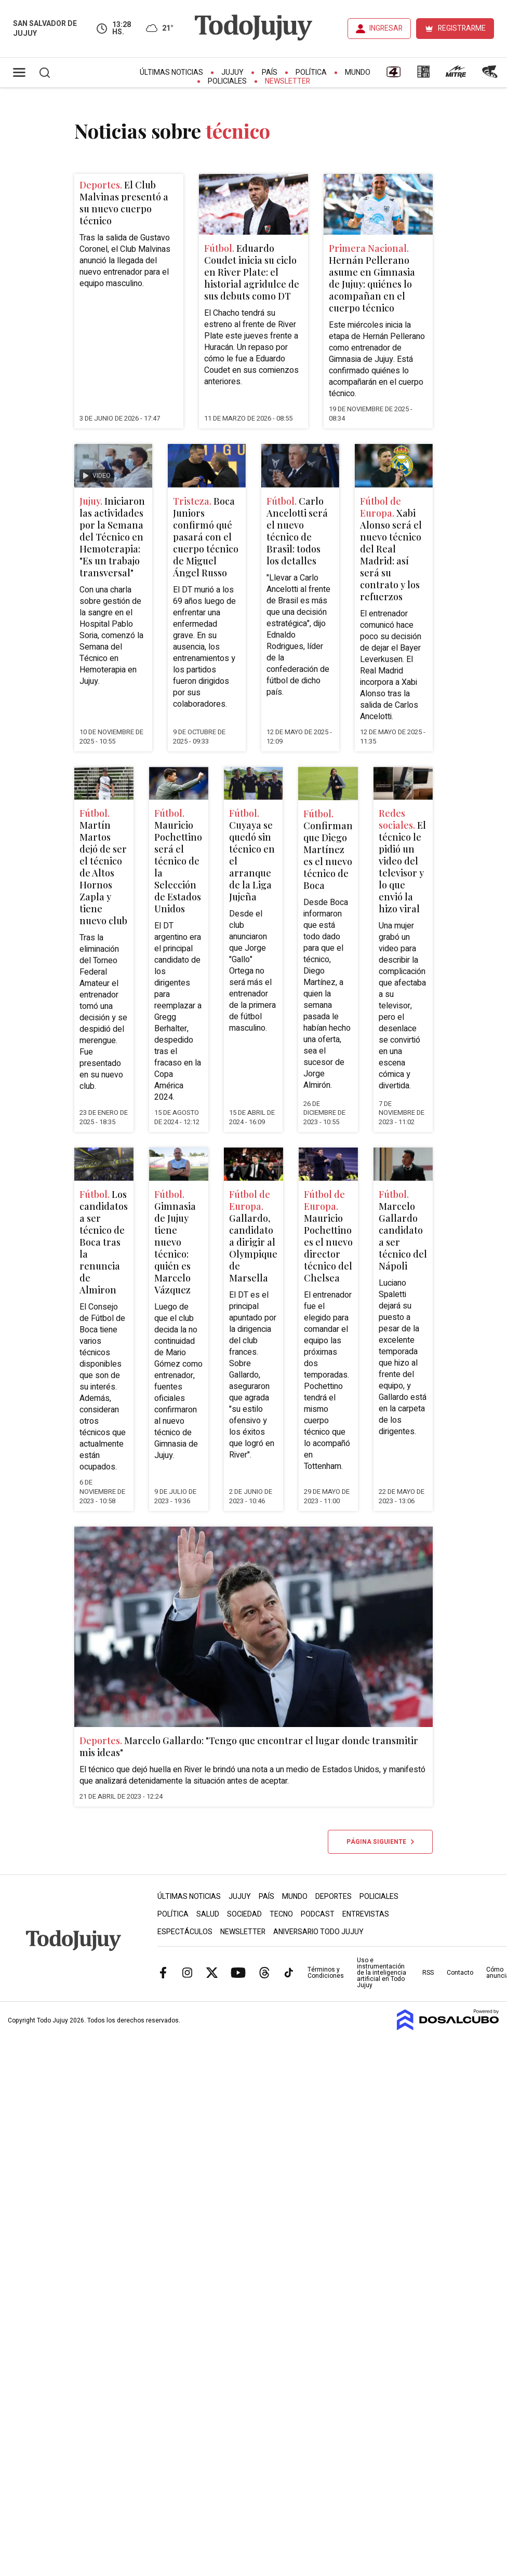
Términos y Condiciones (326, 1972)
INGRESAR (386, 28)
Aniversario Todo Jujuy (318, 1931)
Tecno (281, 1914)
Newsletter (287, 81)
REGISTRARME (462, 28)
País (269, 72)
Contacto (460, 1972)
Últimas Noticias (171, 72)
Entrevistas (365, 1914)
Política (311, 72)
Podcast (318, 1914)
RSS (428, 1972)
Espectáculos (184, 1931)
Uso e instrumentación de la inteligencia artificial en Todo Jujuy (381, 1972)
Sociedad (244, 1914)
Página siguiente (380, 1841)
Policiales (227, 81)
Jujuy (232, 72)
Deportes (333, 1896)
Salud (207, 1914)
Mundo (357, 72)
